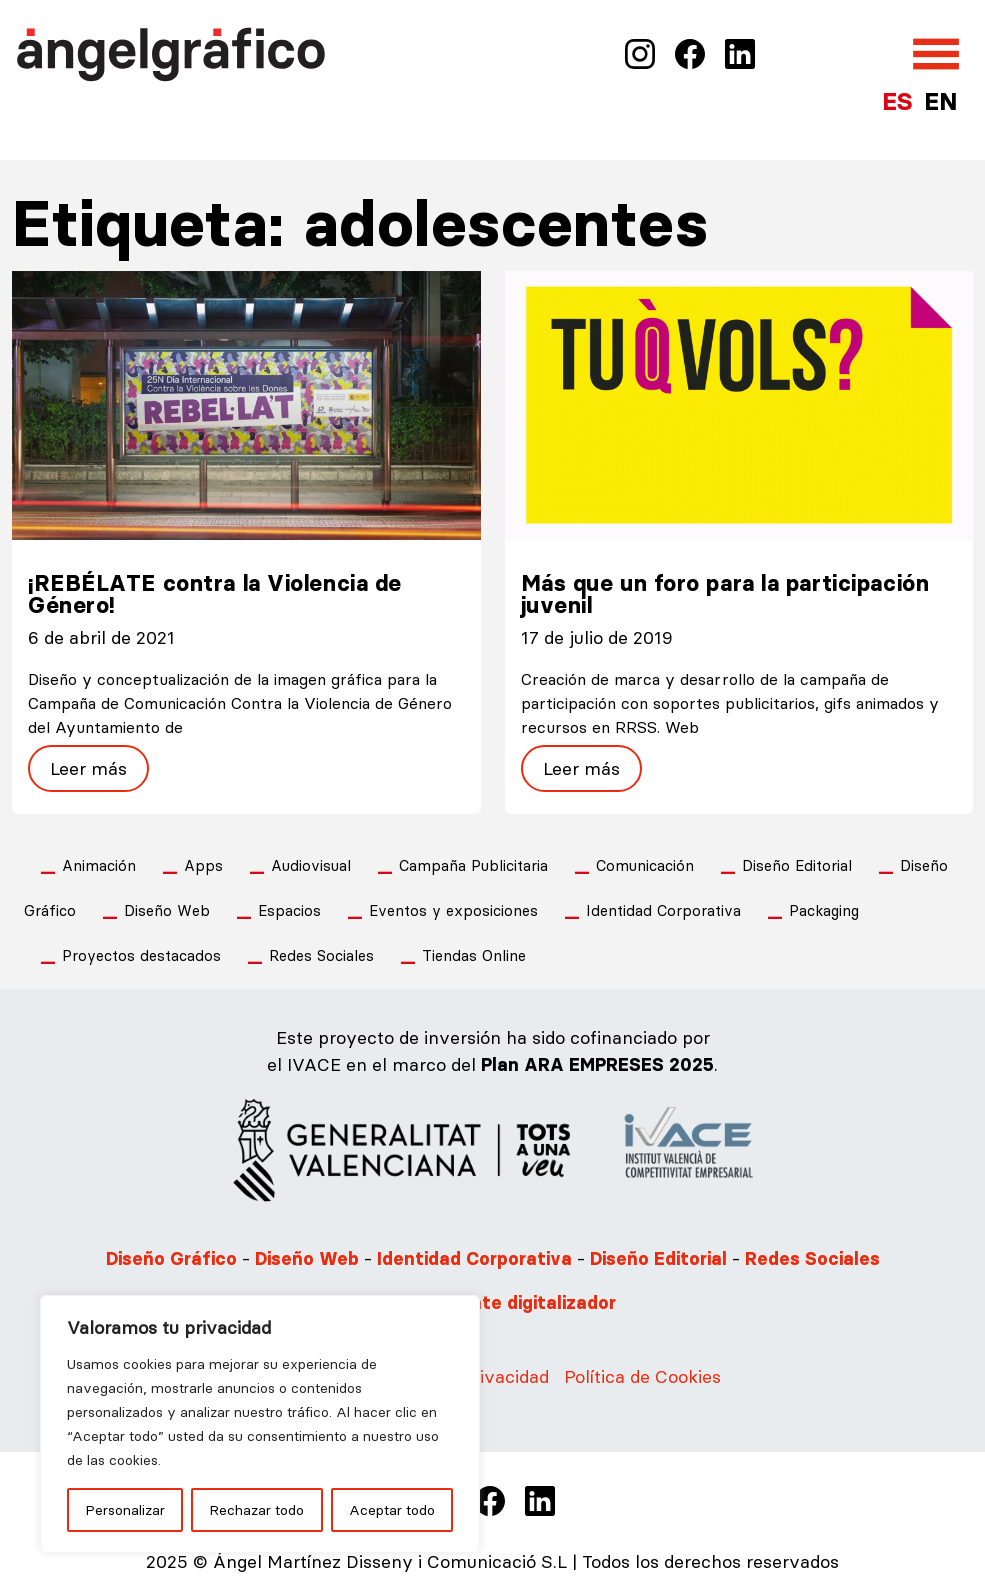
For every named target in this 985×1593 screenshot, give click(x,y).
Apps (203, 865)
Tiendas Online (474, 955)
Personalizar (125, 1510)
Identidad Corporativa (663, 910)
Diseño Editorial (797, 865)
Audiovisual (311, 865)
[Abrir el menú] (936, 54)
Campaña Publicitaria (473, 865)
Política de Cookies (642, 1376)
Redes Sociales (321, 955)
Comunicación (645, 865)
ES (897, 101)
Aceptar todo (392, 1510)
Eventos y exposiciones (453, 910)
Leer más (88, 768)
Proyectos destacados (141, 955)
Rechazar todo (256, 1510)
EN (940, 101)
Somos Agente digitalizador (492, 1303)
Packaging (824, 910)
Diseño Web (167, 910)
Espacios (289, 910)
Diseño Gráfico (171, 1259)
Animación (99, 865)
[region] (260, 1424)
